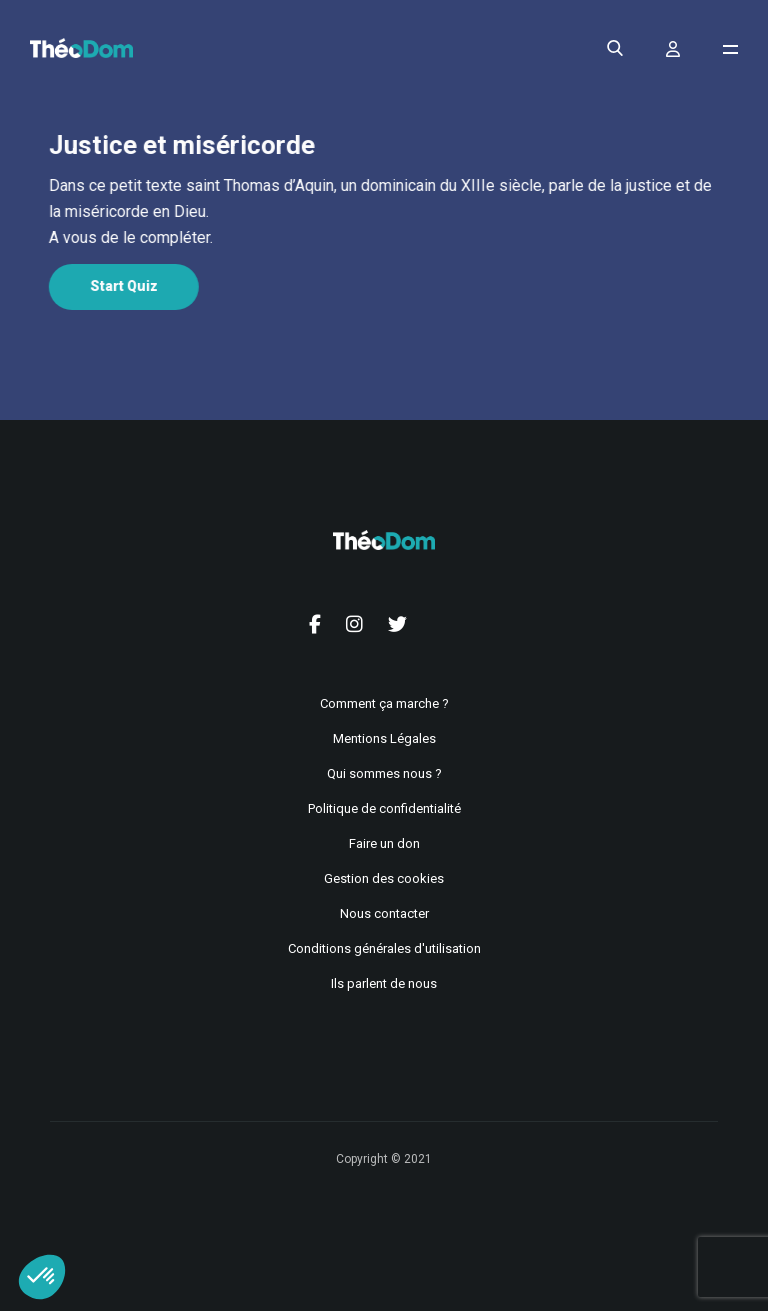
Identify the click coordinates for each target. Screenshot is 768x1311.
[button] (42, 1277)
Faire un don (384, 843)
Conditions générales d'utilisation (384, 948)
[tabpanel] (381, 212)
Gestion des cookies (384, 878)
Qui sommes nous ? (384, 773)
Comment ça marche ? (384, 703)
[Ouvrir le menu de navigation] (730, 49)
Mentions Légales (384, 738)
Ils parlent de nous (384, 983)
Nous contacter (384, 913)
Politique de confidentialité (384, 808)
